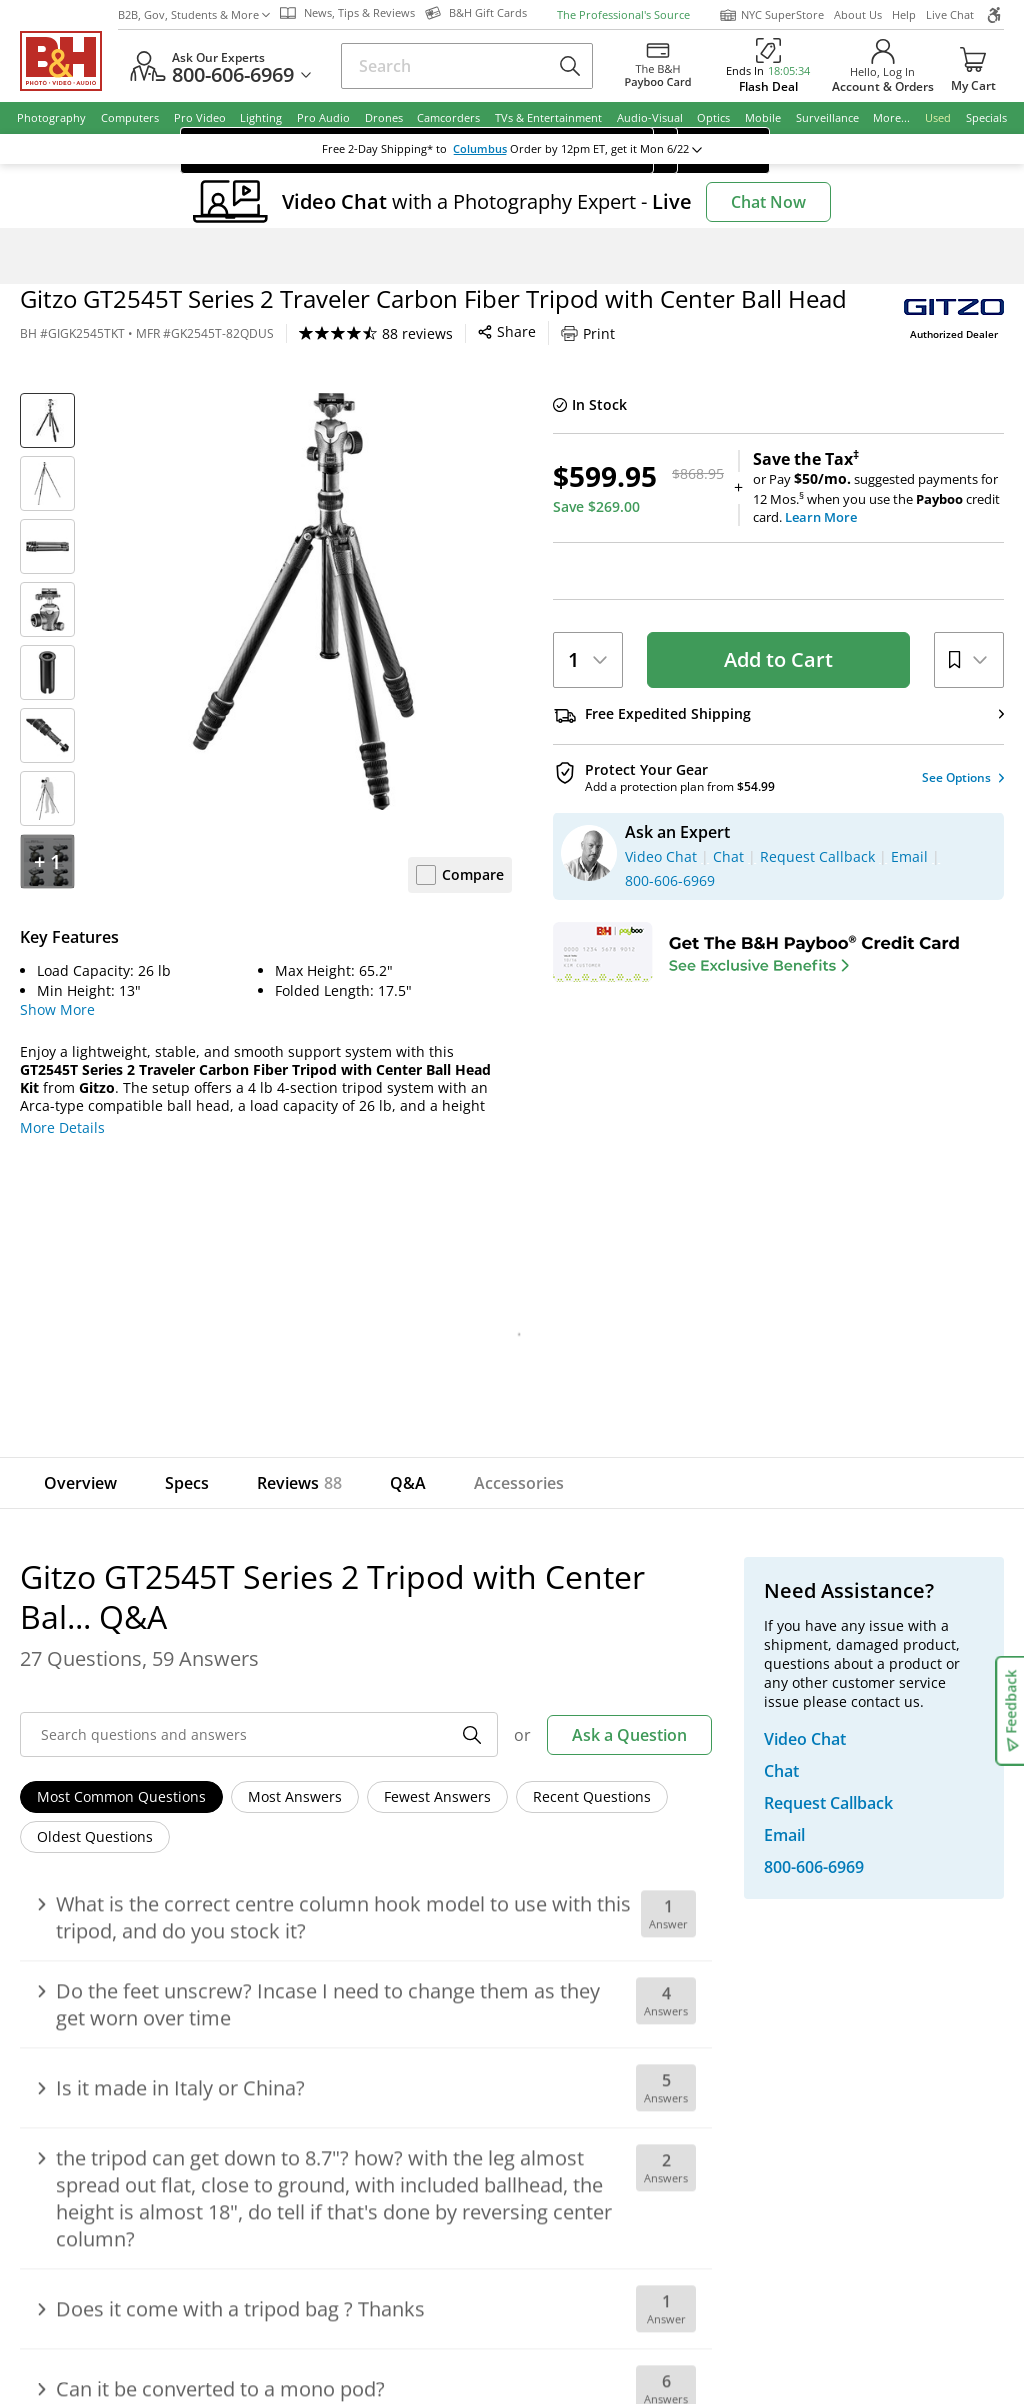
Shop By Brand (119, 1990)
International (113, 1934)
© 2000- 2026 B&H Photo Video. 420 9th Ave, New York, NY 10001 (252, 2197)
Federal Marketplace (600, 1822)
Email (104, 1677)
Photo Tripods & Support (217, 257)
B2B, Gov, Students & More (194, 14)
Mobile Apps (706, 2126)
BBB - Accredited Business (120, 2124)
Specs (187, 1483)
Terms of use (523, 2190)
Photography (101, 257)
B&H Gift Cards (874, 1967)
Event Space (572, 1906)
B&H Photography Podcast (619, 1962)
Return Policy (114, 1822)
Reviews (299, 1483)
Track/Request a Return (149, 1850)
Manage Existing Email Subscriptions (193, 1727)
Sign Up (385, 1677)
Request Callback (893, 1825)
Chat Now (768, 202)
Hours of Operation (365, 1878)
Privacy (626, 2190)
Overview (80, 1483)
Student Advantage (596, 1850)
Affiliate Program (357, 1934)
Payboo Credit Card (365, 1906)
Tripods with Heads (404, 257)
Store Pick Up (868, 1938)
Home (37, 257)
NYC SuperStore (771, 15)
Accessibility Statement (882, 2198)
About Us (858, 14)
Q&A (408, 1483)
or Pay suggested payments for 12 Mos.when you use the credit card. (878, 488)
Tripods (318, 257)
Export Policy (727, 2190)
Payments (102, 1906)
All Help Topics (120, 2018)
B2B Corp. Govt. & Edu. (608, 1878)
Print (588, 333)
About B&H (337, 1822)
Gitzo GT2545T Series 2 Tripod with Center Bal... (603, 257)
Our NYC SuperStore (369, 1850)
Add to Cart (778, 659)
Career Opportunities (372, 1990)
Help (904, 14)
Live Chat (950, 14)
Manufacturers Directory (383, 1962)
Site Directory (115, 1962)
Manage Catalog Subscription (168, 1878)
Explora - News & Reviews (618, 1934)
